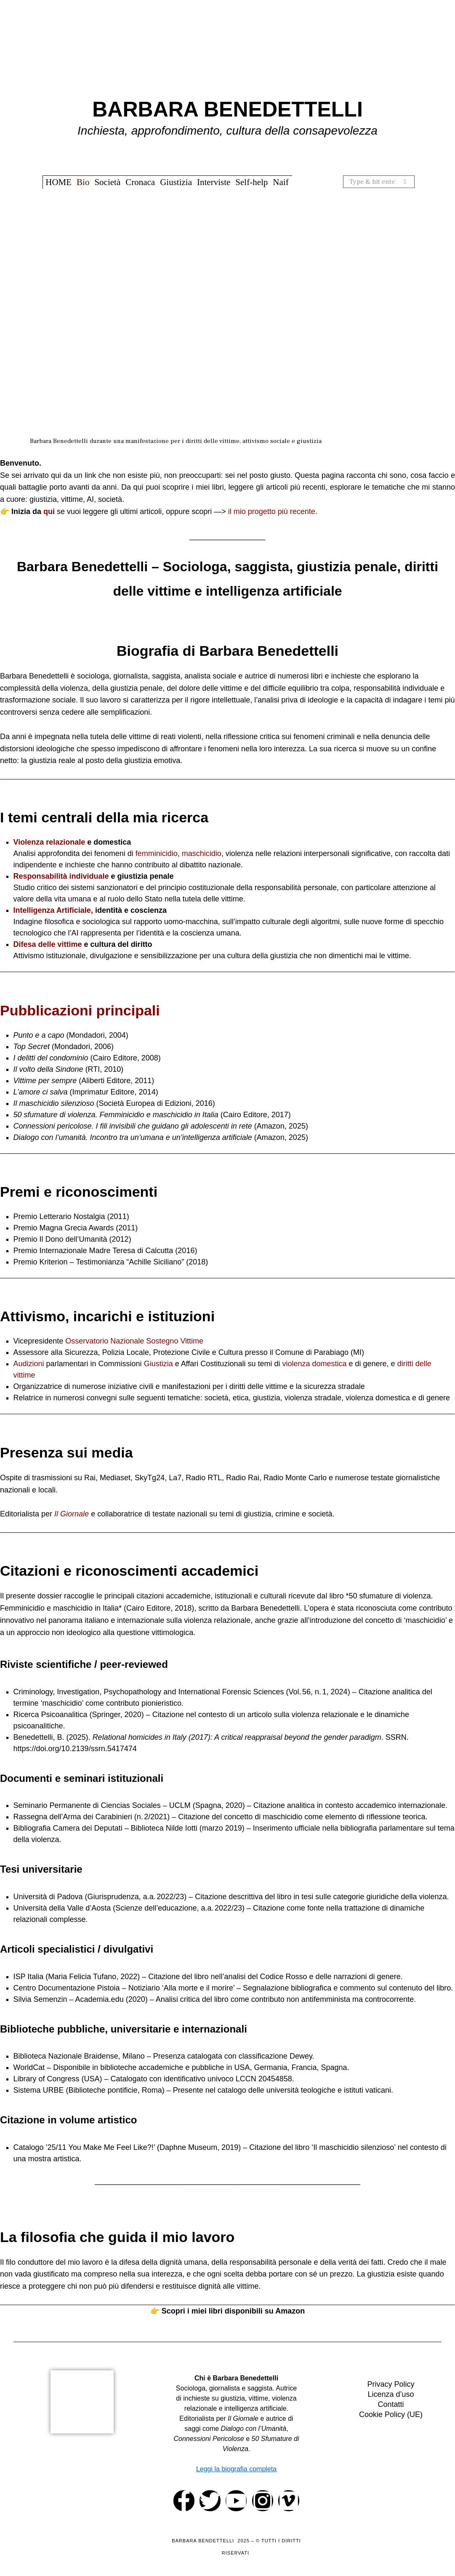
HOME (58, 182)
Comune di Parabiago (312, 1352)
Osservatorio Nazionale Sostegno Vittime (134, 1341)
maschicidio (201, 853)
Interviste (213, 182)
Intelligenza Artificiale (52, 910)
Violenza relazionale (49, 842)
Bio (83, 182)
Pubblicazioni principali (80, 1010)
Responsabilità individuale (61, 876)
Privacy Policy (390, 2384)
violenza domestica (314, 1364)
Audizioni (28, 1364)
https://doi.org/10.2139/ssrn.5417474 (75, 1748)
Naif (280, 182)
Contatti (391, 2404)
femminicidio (157, 853)
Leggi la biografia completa (236, 2469)
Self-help (251, 182)
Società (107, 182)
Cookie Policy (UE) (391, 2414)
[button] (405, 181)
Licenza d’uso (390, 2394)
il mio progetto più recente (271, 511)
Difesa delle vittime (47, 944)
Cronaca (140, 182)
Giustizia (176, 182)
